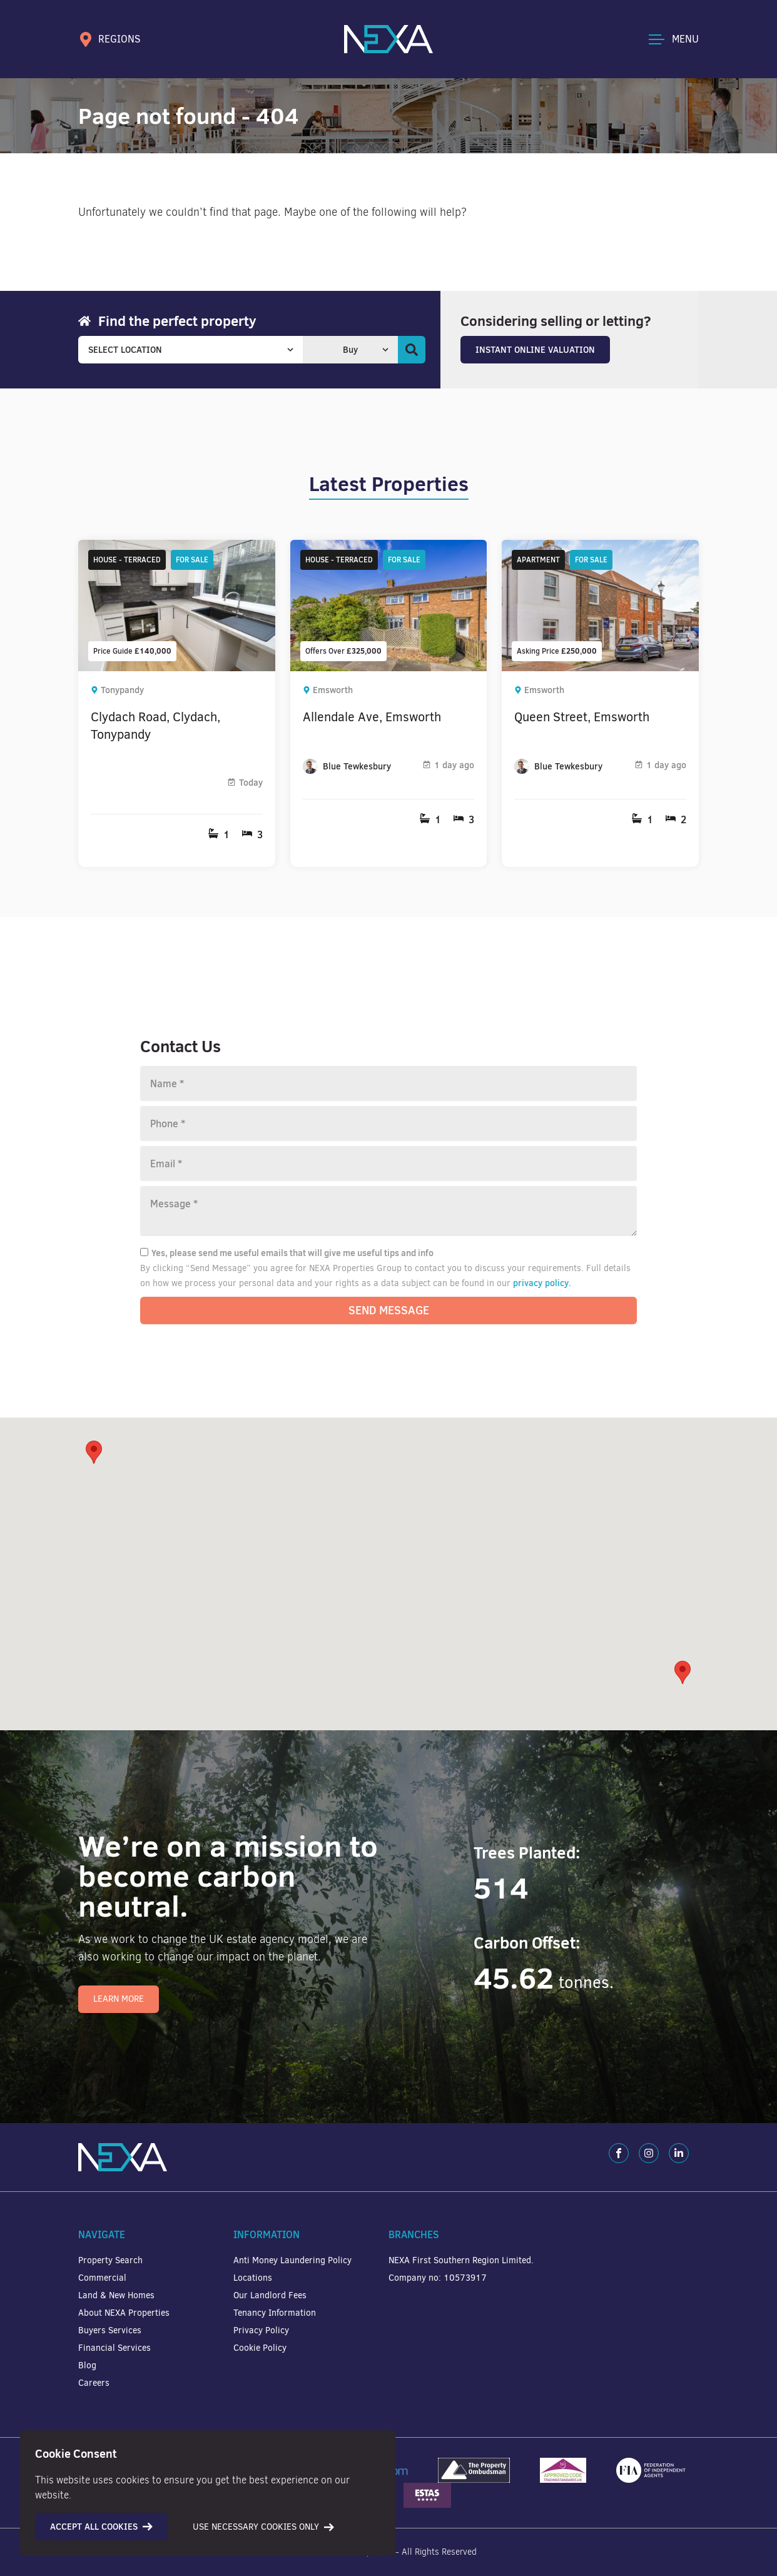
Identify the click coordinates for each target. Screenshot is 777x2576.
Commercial (102, 2278)
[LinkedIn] (679, 2153)
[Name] (388, 1083)
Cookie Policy (260, 2348)
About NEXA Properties (124, 2313)
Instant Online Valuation (535, 349)
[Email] (388, 1163)
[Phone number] (388, 1123)
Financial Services (114, 2348)
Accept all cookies (101, 2526)
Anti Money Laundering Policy (292, 2260)
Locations (252, 2278)
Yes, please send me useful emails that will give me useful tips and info (287, 1253)
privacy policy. (542, 1283)
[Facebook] (619, 2153)
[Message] (388, 1211)
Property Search (110, 2260)
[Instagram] (649, 2153)
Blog (87, 2365)
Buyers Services (109, 2330)
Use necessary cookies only (263, 2527)
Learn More (118, 1999)
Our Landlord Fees (270, 2295)
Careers (93, 2383)
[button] (682, 1672)
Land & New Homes (116, 2295)
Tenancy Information (274, 2313)
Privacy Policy (261, 2330)
